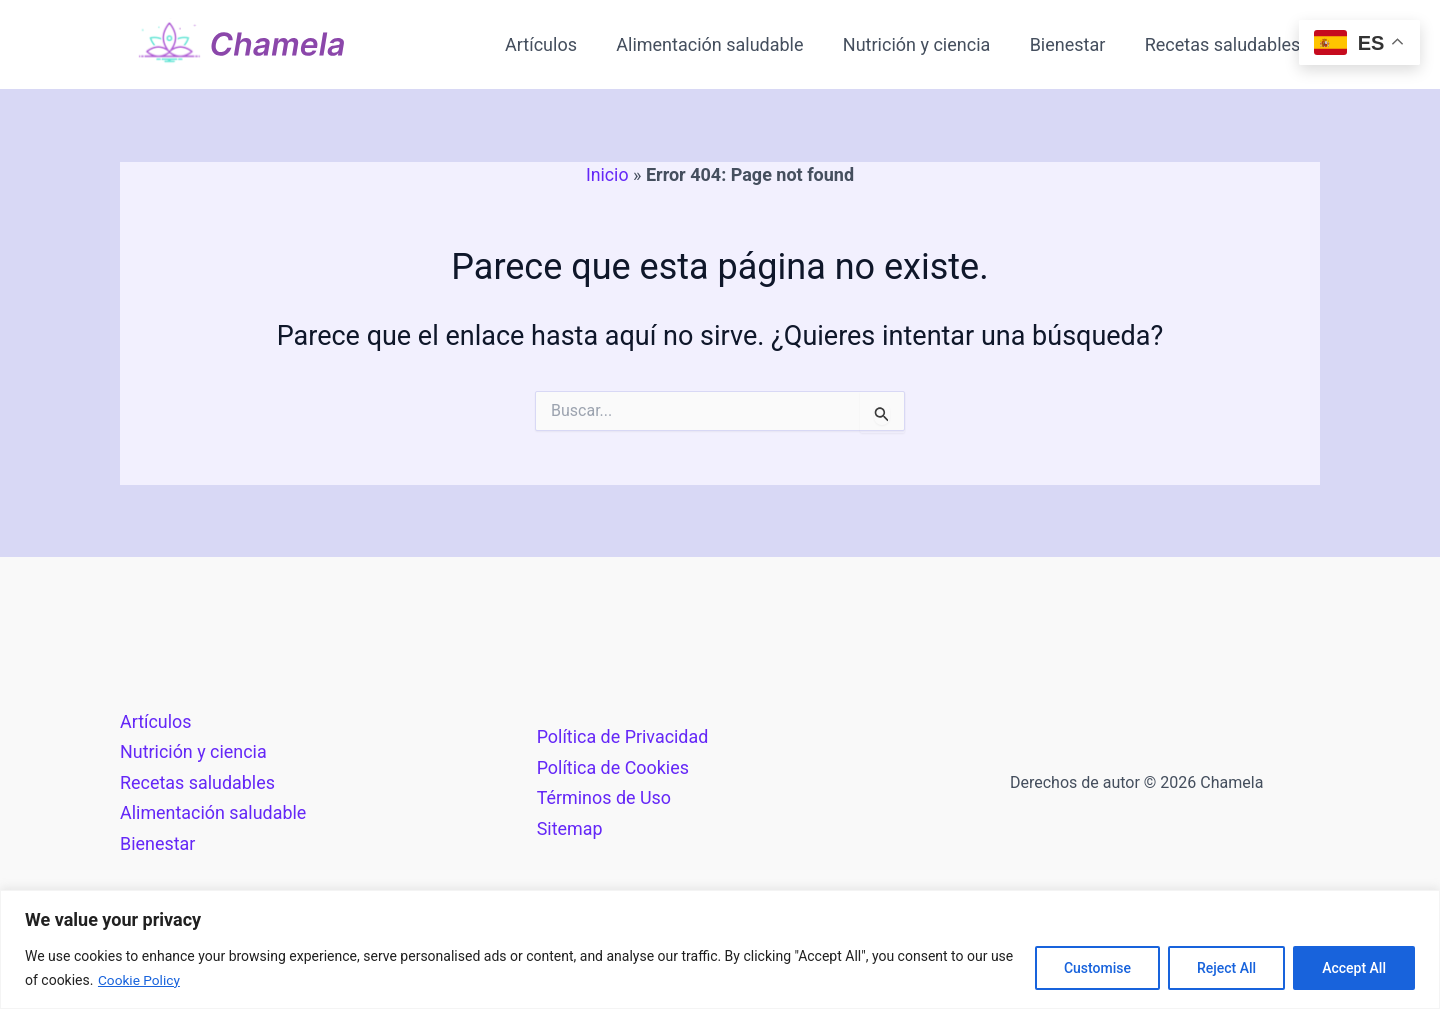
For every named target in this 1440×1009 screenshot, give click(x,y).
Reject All (1226, 968)
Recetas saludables (1224, 44)
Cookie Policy (140, 980)
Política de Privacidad (623, 735)
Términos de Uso (604, 797)
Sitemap (570, 827)
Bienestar (1073, 44)
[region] (720, 949)
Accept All (1354, 968)
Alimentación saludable (721, 44)
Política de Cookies (613, 766)
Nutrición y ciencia (924, 44)
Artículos (556, 44)
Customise (1097, 968)
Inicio (607, 174)
